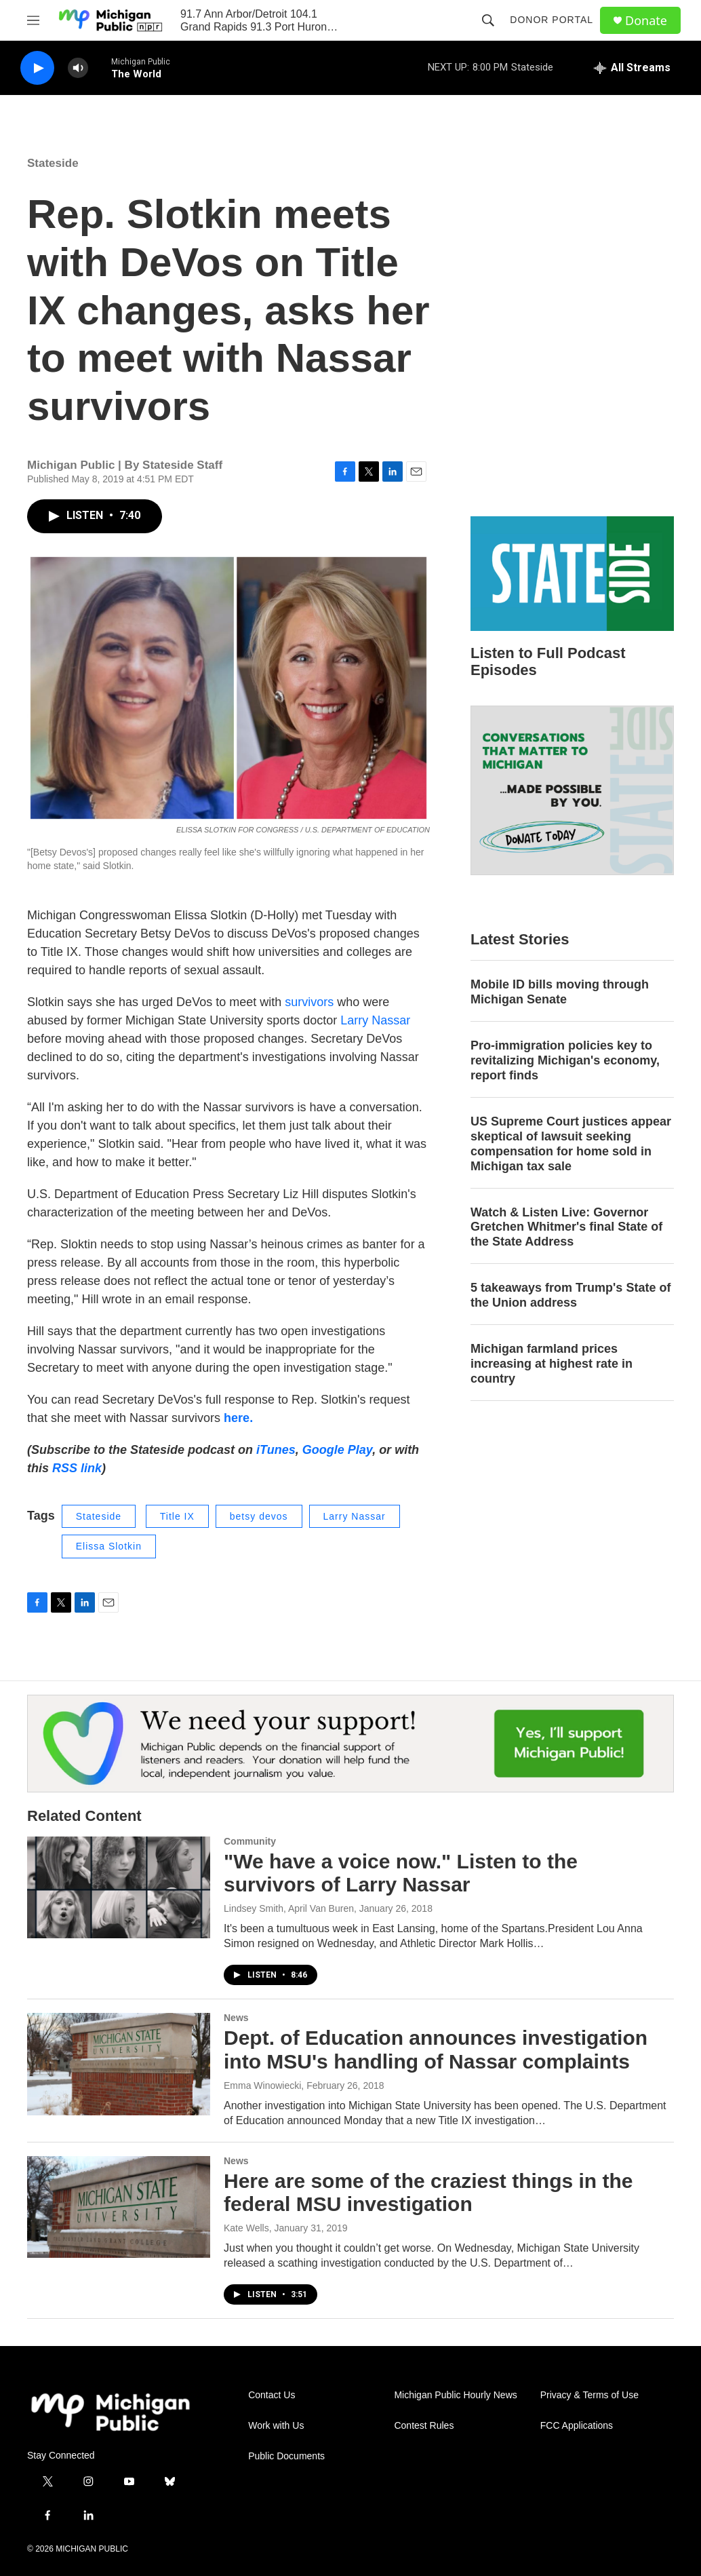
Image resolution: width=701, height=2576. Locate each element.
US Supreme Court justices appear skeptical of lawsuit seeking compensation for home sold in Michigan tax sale (570, 1144)
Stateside (53, 163)
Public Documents (286, 2456)
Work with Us (276, 2426)
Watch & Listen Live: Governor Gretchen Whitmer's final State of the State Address (566, 1227)
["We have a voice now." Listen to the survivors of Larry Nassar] (118, 1887)
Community (250, 1841)
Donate (646, 21)
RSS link (77, 1468)
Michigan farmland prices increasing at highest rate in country (551, 1363)
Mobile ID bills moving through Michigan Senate (559, 992)
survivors (309, 1002)
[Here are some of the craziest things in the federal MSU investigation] (118, 2207)
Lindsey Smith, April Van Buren (289, 1908)
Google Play (337, 1450)
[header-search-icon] (488, 20)
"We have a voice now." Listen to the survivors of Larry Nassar (401, 1873)
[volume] (77, 68)
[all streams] (632, 68)
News (236, 2017)
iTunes (276, 1450)
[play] (37, 68)
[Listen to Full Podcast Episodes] (572, 573)
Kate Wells (246, 2228)
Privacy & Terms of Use (589, 2395)
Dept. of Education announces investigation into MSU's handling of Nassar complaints (435, 2049)
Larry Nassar (375, 1020)
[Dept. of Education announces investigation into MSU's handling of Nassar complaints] (118, 2064)
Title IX (177, 1516)
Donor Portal (551, 19)
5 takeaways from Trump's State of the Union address (570, 1295)
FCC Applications (576, 2426)
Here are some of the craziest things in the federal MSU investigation (428, 2193)
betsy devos (259, 1516)
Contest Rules (424, 2426)
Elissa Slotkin (109, 1546)
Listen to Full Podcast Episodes (548, 661)
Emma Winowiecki (262, 2085)
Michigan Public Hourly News (455, 2395)
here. (238, 1418)
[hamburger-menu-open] (33, 20)
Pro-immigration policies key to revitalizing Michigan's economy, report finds (565, 1060)
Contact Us (271, 2395)
